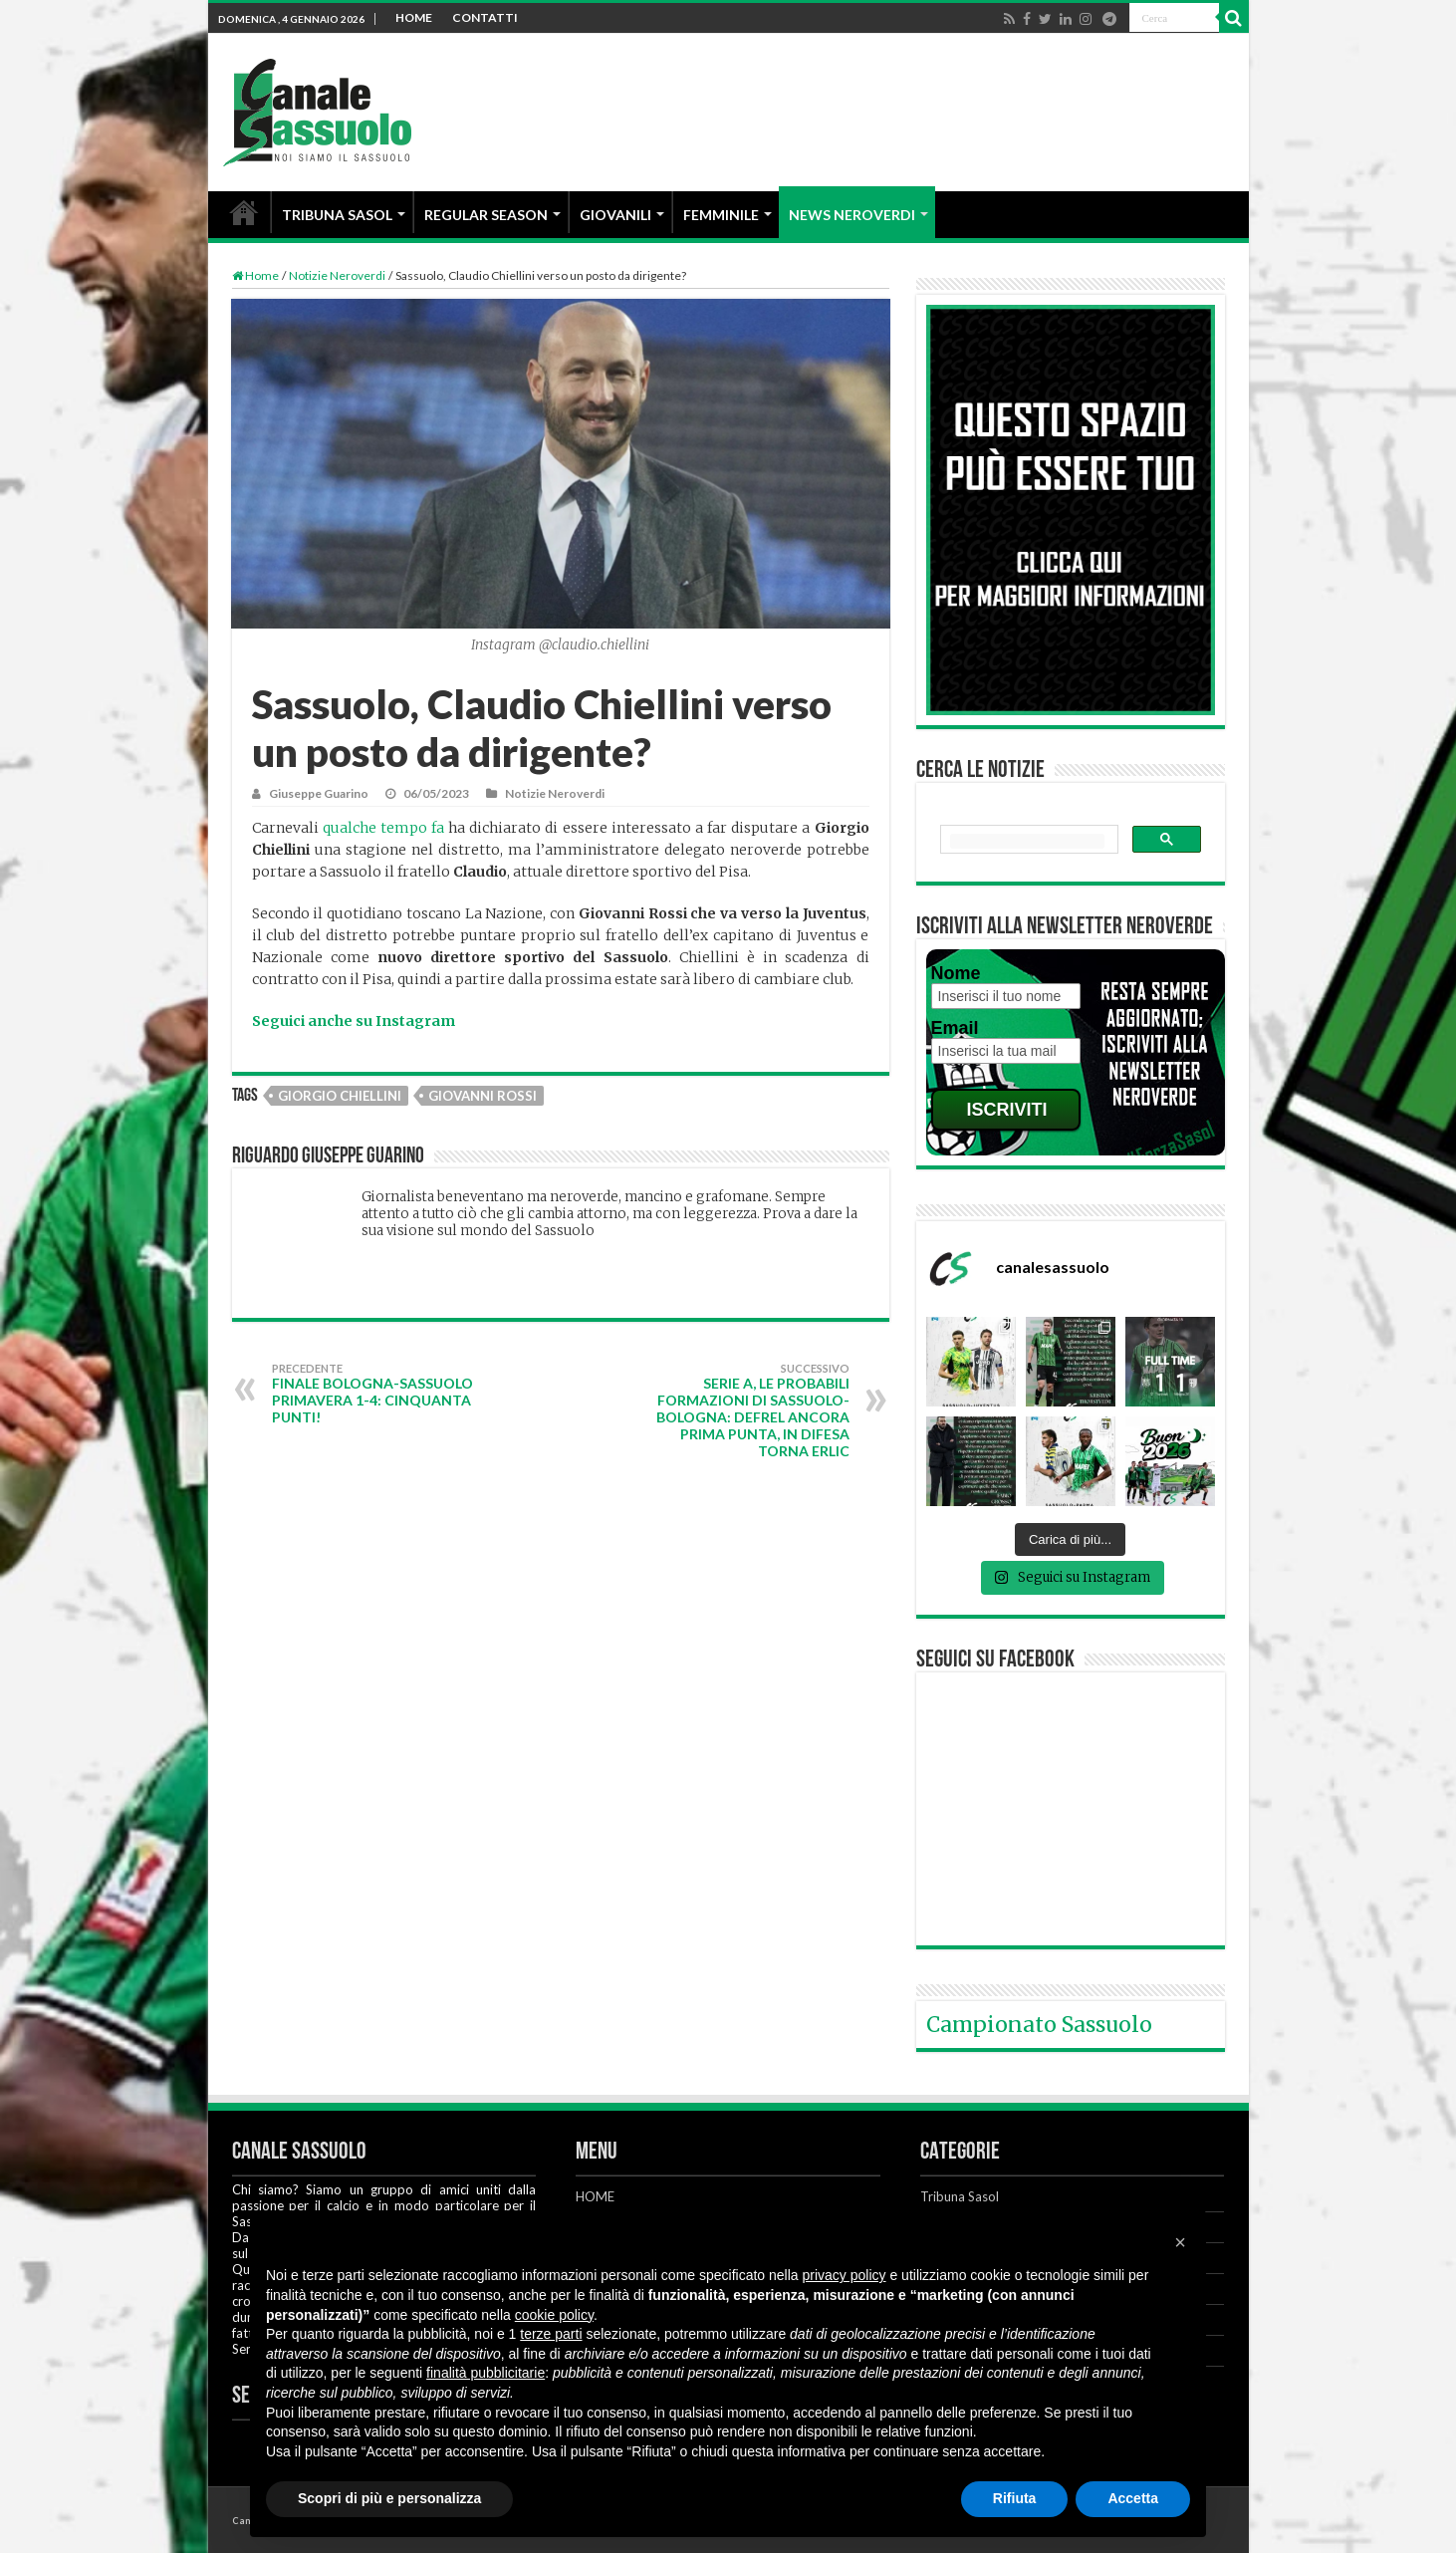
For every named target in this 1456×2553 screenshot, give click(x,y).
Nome (956, 973)
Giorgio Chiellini (339, 1096)
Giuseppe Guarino (318, 793)
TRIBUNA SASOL (337, 214)
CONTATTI (485, 17)
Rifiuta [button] (1015, 2498)
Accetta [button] (1132, 2498)
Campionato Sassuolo (1039, 2024)
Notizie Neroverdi (337, 275)
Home (255, 275)
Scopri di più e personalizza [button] (389, 2498)
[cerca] (1027, 841)
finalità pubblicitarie (485, 2373)
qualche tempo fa (383, 828)
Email (955, 1028)
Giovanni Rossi (482, 1096)
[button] (1180, 2242)
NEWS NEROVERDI (852, 214)
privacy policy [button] (844, 2275)
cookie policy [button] (554, 2315)
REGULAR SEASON (486, 214)
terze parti (551, 2334)
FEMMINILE (721, 214)
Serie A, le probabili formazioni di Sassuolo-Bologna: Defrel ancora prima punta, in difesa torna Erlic (747, 1410)
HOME (413, 17)
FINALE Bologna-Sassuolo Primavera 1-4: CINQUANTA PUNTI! (374, 1393)
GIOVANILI (615, 214)
